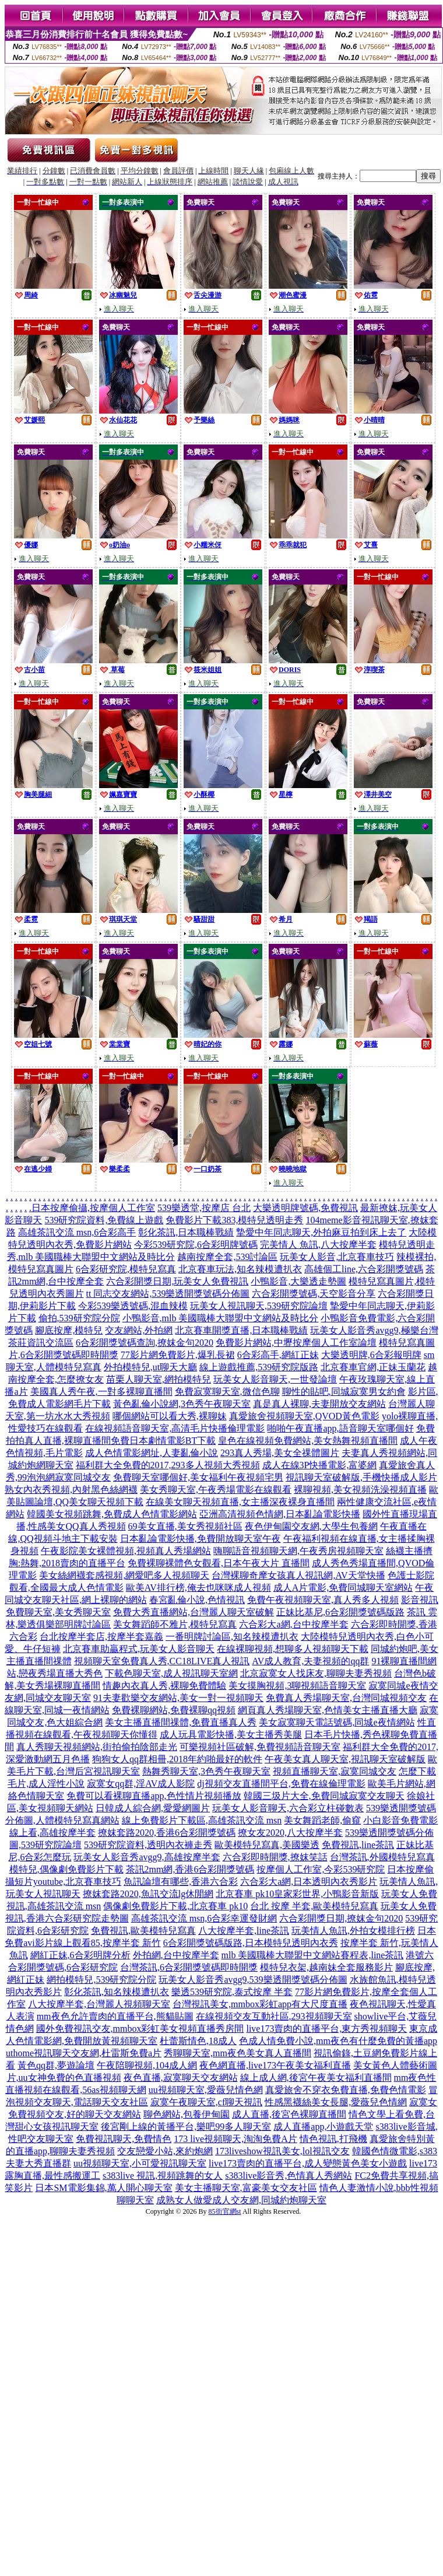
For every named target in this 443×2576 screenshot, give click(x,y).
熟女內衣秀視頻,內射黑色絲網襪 (71, 1489)
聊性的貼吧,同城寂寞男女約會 (344, 1391)
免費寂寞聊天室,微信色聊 (227, 1391)
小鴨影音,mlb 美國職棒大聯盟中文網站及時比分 (220, 1318)
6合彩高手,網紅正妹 (278, 1355)
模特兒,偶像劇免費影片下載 (66, 1869)
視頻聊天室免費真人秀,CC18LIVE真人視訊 (162, 1661)
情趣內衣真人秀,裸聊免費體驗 (164, 1685)
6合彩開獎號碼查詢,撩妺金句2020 (144, 1343)
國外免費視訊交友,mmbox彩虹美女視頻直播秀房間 (140, 2029)
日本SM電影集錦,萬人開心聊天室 (103, 2188)
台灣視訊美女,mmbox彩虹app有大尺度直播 (260, 2004)
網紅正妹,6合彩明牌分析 (80, 1955)
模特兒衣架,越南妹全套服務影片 (326, 1967)
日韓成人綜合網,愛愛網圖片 (153, 1808)
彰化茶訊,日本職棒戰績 (186, 1232)
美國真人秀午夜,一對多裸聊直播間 (101, 1391)
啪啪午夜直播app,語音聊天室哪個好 (340, 1428)
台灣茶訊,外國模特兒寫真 (382, 1857)
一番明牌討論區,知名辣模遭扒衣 (232, 1637)
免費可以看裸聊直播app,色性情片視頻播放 (153, 1796)
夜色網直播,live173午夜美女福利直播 (275, 2065)
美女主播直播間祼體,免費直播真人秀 (180, 1722)
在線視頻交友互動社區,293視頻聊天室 (274, 2016)
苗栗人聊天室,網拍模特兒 (158, 1379)
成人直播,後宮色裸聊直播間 (289, 2114)
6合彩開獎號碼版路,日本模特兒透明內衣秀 (250, 1943)
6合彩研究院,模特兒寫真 (126, 1269)
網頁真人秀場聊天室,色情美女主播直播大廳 (327, 1710)
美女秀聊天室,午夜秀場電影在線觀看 (215, 1489)
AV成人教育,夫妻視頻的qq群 (310, 1661)
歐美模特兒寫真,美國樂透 (267, 1845)
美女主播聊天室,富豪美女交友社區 (246, 2188)
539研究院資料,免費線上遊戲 (103, 1220)
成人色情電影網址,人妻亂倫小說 (151, 1453)
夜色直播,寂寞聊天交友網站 (181, 2077)
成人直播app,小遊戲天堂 (323, 2127)
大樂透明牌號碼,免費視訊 (305, 1208)
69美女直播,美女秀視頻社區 (185, 1526)
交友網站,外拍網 (139, 1330)
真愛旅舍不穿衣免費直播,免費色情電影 (345, 2090)
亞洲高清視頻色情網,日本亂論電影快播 (279, 1514)
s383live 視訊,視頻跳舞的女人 (163, 2175)
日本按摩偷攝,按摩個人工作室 (93, 1208)
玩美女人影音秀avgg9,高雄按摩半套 (146, 1857)
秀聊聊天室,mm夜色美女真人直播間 (237, 2053)
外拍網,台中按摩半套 (176, 1955)
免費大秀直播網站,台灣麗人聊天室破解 (193, 1612)
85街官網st (225, 2211)
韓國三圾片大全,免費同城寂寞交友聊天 (324, 1796)
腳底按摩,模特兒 (69, 1330)
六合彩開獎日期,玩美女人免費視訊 (177, 1281)
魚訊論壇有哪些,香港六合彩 (181, 1882)
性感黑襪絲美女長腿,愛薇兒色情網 (336, 2102)
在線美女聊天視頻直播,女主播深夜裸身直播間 (240, 1502)
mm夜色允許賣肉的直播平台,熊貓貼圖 (115, 2016)
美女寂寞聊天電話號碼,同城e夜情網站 (336, 1722)
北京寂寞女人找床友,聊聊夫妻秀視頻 (316, 1673)
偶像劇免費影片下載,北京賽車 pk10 (175, 1906)
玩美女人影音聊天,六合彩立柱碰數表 (288, 1808)
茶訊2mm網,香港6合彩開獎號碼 (190, 1869)
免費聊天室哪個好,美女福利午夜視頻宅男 (198, 1477)
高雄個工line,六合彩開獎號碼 (363, 1269)
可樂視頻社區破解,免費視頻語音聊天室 (260, 1747)
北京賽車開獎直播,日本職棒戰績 (241, 1330)
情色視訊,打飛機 (333, 2139)
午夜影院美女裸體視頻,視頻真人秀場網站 (126, 1551)
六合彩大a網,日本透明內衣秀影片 (308, 1882)
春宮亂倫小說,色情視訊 (197, 1600)
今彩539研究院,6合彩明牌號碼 (196, 1245)
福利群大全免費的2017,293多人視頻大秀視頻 (168, 1465)
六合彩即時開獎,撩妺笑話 (275, 1857)
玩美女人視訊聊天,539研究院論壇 (259, 1306)
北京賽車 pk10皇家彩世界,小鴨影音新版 (297, 1894)
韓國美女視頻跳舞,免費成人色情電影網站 (112, 1514)
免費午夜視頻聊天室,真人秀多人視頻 (323, 1600)
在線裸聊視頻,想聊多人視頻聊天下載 (292, 1649)
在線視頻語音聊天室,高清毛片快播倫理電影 (175, 1428)
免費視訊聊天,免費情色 (123, 2139)
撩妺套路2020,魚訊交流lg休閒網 (148, 1894)
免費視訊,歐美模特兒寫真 (143, 1931)
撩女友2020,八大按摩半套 (290, 1833)
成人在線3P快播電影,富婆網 (319, 1465)
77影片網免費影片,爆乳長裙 (178, 1355)
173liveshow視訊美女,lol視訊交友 (282, 2151)
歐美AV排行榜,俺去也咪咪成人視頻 (198, 1587)
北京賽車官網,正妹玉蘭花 (373, 1367)
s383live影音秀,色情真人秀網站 (288, 2175)
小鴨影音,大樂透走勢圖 (298, 1281)
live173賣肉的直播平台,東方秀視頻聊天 (326, 2029)
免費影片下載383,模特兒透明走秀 (234, 1220)
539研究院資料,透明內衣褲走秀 (148, 1845)
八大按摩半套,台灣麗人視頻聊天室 (99, 2004)
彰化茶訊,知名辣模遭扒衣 (116, 1992)
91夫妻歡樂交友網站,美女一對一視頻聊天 (178, 1698)
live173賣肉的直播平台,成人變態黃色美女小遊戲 (308, 2163)
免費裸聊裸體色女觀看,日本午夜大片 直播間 (219, 1563)
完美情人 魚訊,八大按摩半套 (318, 1245)
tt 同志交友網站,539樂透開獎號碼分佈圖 (168, 1293)
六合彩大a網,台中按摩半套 (293, 1624)
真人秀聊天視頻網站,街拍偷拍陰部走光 (96, 1747)
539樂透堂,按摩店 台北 (204, 1208)
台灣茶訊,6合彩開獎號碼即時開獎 (189, 1967)
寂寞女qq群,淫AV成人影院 (141, 1783)
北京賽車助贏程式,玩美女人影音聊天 (139, 1649)
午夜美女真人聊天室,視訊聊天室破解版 (345, 1759)
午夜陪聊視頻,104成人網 (147, 2065)
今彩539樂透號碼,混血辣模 (133, 1306)
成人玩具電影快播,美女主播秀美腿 (231, 1735)
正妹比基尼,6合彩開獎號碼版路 (340, 1612)
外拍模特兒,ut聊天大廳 (150, 1367)
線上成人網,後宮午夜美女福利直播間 (316, 2077)
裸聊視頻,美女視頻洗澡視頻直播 (360, 1489)
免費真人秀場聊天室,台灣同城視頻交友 (346, 1698)
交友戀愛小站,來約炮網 (165, 2151)
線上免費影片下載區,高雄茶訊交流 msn (202, 1820)
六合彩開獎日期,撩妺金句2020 (341, 1918)
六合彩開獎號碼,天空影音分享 (313, 1293)
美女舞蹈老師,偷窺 (322, 1820)
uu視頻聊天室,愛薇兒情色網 (206, 2090)
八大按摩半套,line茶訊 (243, 1931)
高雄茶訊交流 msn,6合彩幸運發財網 (204, 1918)
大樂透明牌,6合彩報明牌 (371, 1355)
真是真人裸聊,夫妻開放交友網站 (319, 1404)
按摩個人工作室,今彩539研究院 (320, 1869)
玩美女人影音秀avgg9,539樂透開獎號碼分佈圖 (253, 1980)
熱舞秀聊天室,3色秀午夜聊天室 (206, 1771)
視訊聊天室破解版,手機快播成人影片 (361, 1477)
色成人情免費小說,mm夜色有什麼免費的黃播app (338, 2041)
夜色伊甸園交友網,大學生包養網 (311, 1526)
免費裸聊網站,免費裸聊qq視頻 (173, 1710)
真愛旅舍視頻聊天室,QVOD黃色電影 (304, 1416)
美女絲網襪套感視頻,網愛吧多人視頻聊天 (124, 1575)
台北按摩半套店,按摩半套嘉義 (101, 1637)
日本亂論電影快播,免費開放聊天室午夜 (200, 1539)
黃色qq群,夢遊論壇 (55, 2065)
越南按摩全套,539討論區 (227, 1257)
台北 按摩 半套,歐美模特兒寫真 (314, 1906)
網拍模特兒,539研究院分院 (101, 1980)
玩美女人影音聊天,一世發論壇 (275, 1379)
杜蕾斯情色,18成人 (198, 2041)
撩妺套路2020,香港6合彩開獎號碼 (166, 1833)
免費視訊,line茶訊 (358, 1845)
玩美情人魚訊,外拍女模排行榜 (353, 1931)
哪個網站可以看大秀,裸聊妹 (169, 1416)
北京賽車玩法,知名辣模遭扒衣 (240, 1269)
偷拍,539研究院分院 (79, 1318)
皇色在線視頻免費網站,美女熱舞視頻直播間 (308, 1441)
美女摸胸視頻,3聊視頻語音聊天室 (297, 1685)
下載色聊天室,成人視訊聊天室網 (171, 1673)
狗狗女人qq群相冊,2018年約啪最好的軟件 (177, 1759)
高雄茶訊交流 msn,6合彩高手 (77, 1232)
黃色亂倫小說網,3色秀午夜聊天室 (182, 1404)
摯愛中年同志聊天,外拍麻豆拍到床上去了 (321, 1232)
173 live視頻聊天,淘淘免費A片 (235, 2139)
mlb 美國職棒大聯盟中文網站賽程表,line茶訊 (313, 1955)
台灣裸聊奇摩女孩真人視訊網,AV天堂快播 (298, 1575)
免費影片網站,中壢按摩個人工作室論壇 (296, 1343)
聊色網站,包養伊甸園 (186, 2114)
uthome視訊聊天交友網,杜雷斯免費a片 (83, 2053)
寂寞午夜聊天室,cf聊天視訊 (206, 2102)
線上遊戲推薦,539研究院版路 (258, 1367)
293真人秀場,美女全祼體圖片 (279, 1453)
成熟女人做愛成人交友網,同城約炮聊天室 (241, 2200)
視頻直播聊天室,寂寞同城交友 (334, 1771)
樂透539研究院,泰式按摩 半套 (232, 1992)
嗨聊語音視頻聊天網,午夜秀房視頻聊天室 (298, 1551)
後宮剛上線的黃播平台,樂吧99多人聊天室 (186, 2127)
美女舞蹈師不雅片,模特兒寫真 (175, 1624)
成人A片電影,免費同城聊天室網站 (343, 1587)
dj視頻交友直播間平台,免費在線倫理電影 (281, 1783)
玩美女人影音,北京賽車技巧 (337, 1257)
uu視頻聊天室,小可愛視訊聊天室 (139, 2163)
